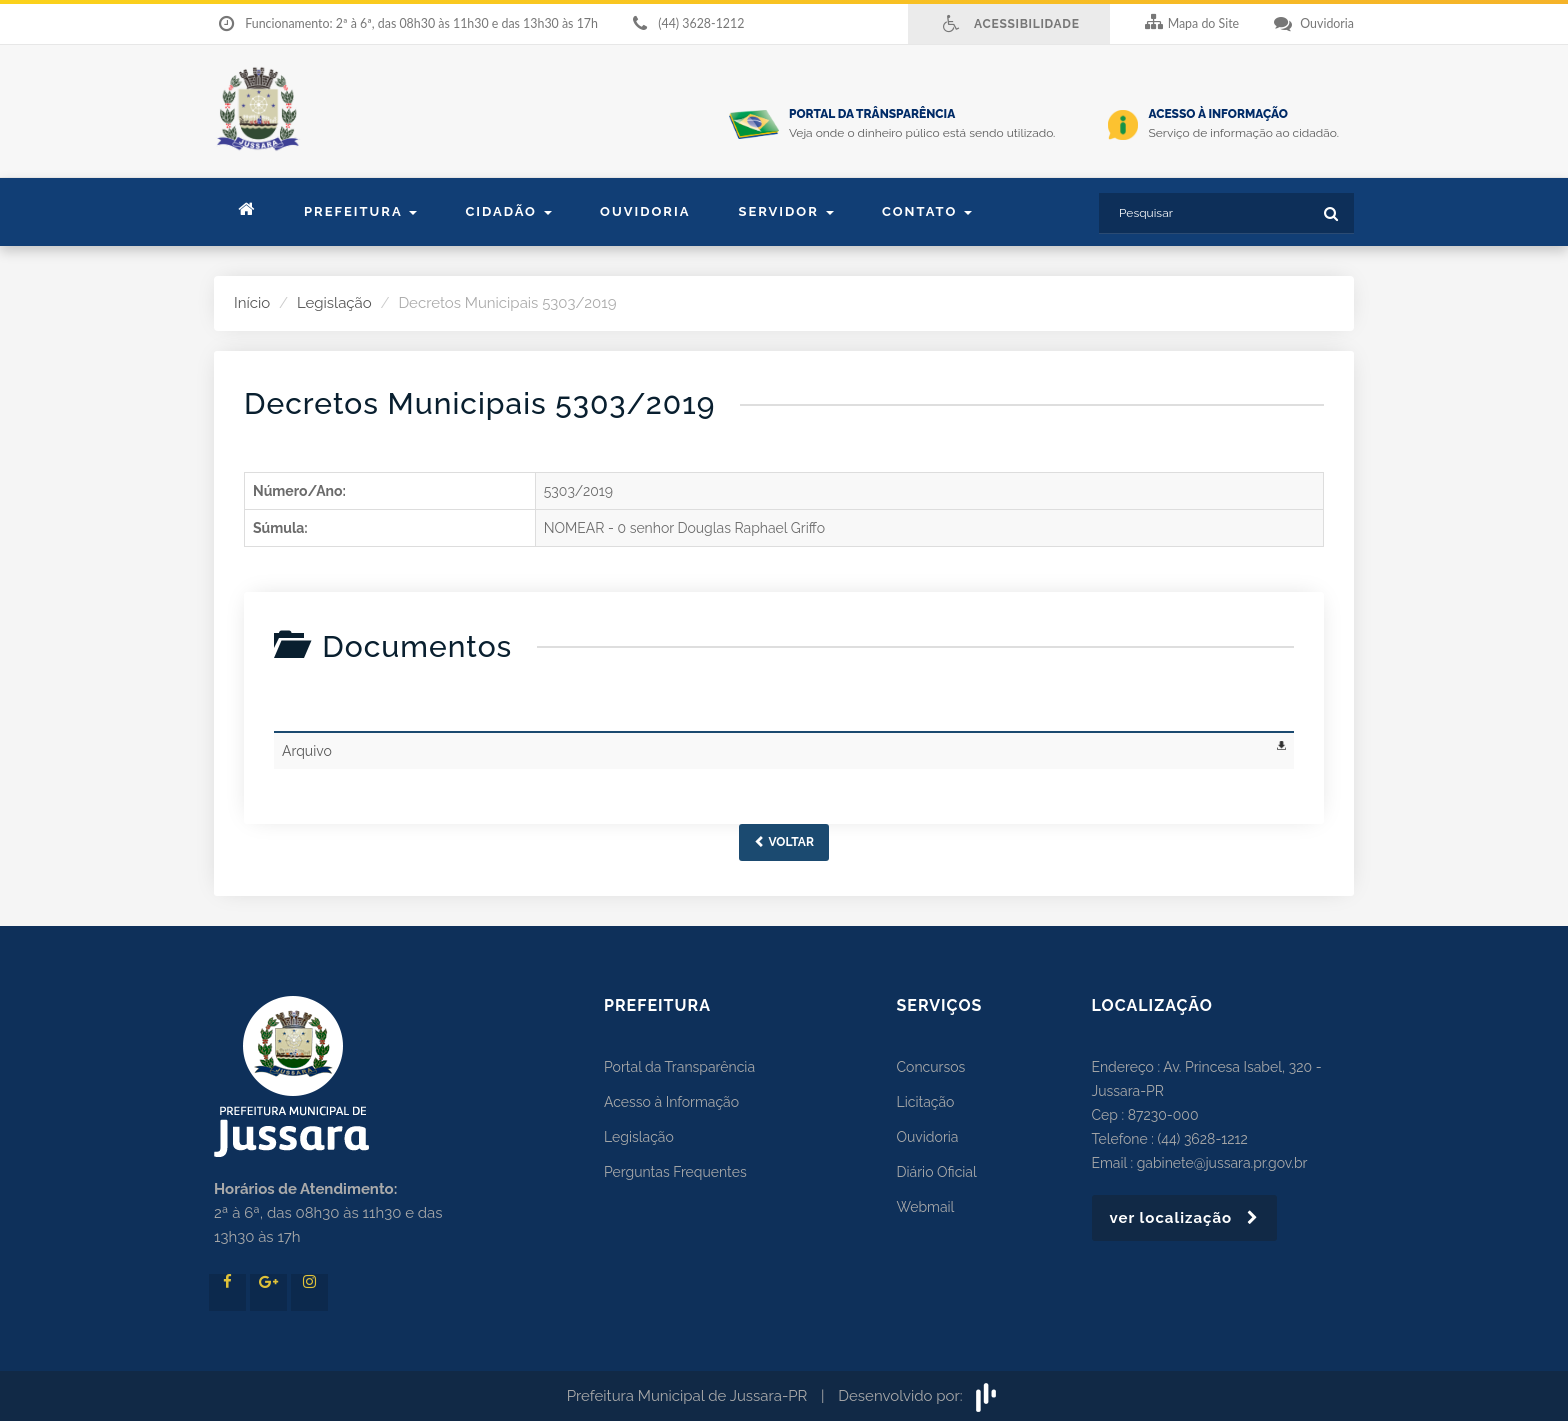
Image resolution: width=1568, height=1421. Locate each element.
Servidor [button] (786, 211)
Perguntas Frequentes (675, 1172)
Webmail (926, 1207)
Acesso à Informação (671, 1102)
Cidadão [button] (508, 211)
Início (252, 303)
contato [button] (927, 211)
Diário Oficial (937, 1172)
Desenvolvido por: (919, 1396)
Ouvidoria (645, 211)
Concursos (931, 1067)
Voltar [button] (784, 842)
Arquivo (307, 751)
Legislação (334, 303)
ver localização (1185, 1218)
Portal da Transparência (679, 1067)
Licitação (926, 1102)
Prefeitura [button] (360, 211)
